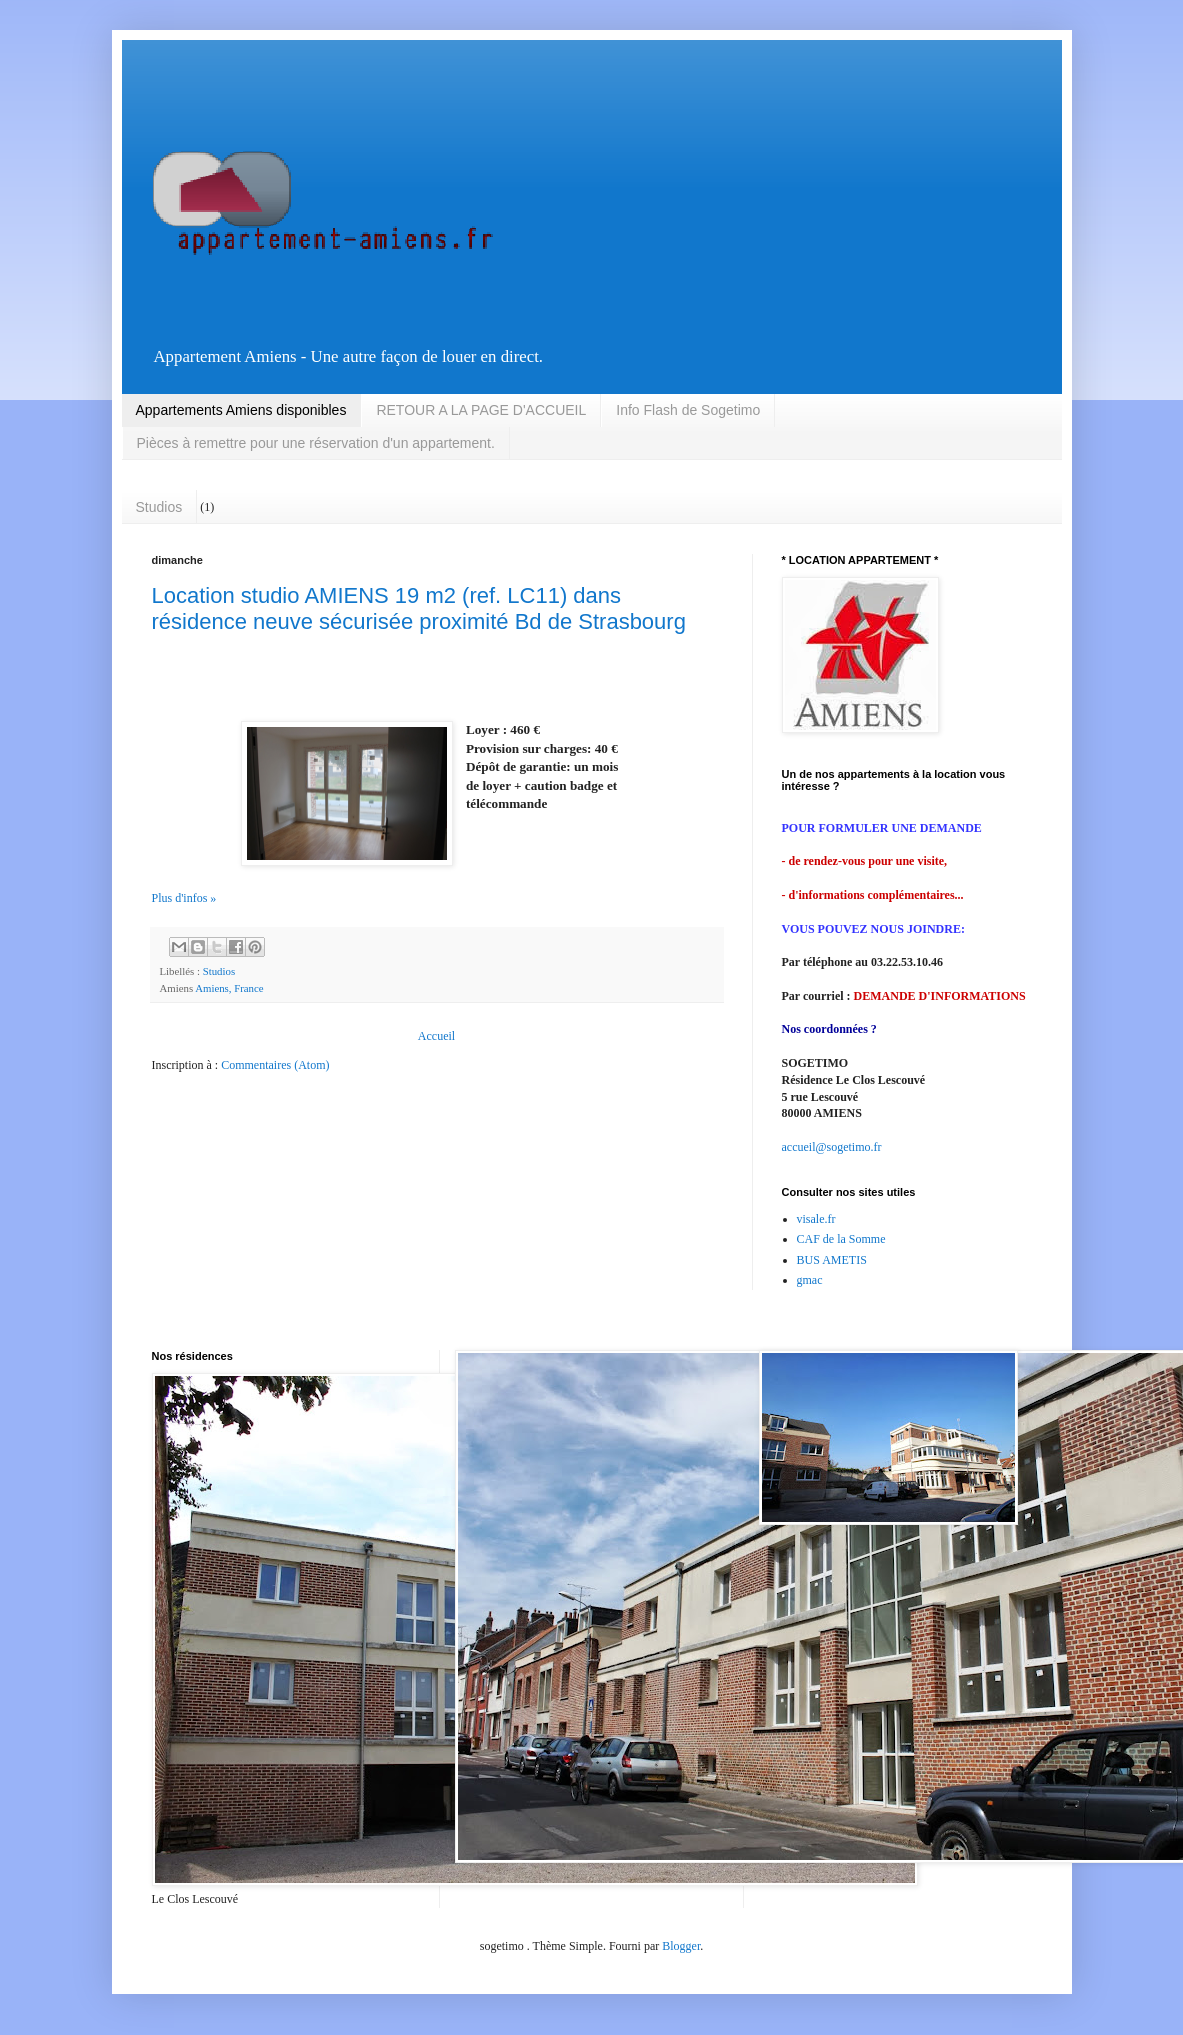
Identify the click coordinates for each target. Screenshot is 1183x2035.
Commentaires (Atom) (275, 1065)
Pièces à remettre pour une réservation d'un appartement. (316, 443)
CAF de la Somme (841, 1239)
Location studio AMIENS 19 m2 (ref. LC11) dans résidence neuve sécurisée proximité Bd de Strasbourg (419, 608)
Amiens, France (229, 988)
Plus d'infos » (184, 898)
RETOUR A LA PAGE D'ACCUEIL (481, 410)
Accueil (436, 1036)
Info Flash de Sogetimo (688, 410)
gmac (810, 1280)
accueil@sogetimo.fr (832, 1147)
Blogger (681, 1946)
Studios (159, 507)
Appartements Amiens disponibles (241, 410)
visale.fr (816, 1219)
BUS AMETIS (832, 1260)
